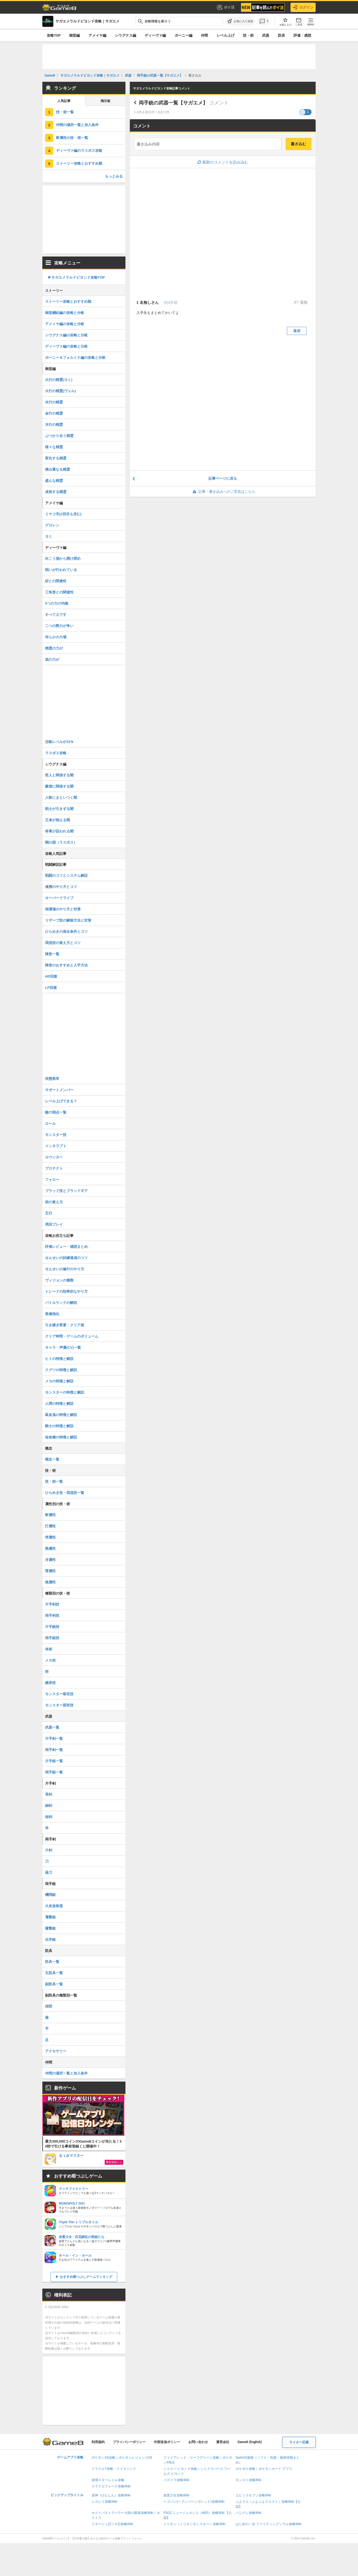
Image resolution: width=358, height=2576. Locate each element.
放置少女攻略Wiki (176, 2495)
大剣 (48, 1850)
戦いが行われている (61, 570)
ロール (50, 1123)
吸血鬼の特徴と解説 (61, 1415)
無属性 (50, 1582)
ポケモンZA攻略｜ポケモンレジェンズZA (122, 2458)
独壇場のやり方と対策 (63, 909)
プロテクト (54, 1168)
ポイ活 (225, 7)
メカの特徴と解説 (59, 1381)
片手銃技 (52, 1627)
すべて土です (55, 615)
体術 (48, 1649)
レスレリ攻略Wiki (105, 2502)
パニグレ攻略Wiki (249, 2513)
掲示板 (105, 101)
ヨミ (48, 536)
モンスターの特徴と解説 (64, 1392)
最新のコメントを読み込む (223, 162)
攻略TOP (54, 35)
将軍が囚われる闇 (59, 831)
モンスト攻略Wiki (249, 2480)
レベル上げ (225, 35)
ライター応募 (299, 2442)
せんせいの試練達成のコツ (66, 1258)
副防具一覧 (54, 1984)
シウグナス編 (125, 35)
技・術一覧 (65, 112)
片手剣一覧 (54, 1738)
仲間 (204, 35)
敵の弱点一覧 (55, 1112)
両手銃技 (52, 1638)
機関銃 (50, 1895)
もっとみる (114, 176)
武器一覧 (52, 1727)
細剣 (48, 1805)
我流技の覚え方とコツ (63, 943)
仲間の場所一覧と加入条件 (77, 125)
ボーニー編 (183, 35)
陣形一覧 (52, 954)
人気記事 (64, 101)
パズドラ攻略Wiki (176, 2480)
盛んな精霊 (54, 481)
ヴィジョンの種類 (59, 1280)
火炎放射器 (54, 1906)
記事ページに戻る (223, 478)
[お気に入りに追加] (240, 21)
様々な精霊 (54, 447)
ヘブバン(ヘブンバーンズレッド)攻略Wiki (193, 2502)
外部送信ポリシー (167, 2442)
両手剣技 (52, 1615)
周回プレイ (54, 1224)
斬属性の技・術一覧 (72, 138)
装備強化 (52, 1314)
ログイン (303, 7)
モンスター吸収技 (59, 1694)
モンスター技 (55, 1135)
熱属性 (50, 1548)
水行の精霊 (54, 402)
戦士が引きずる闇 (59, 809)
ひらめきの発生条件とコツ (66, 931)
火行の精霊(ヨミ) (58, 380)
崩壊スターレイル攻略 (108, 2480)
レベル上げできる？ (61, 1101)
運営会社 (222, 2442)
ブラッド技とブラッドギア (66, 1191)
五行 (48, 1213)
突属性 (50, 1537)
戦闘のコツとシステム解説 (66, 875)
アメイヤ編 (97, 35)
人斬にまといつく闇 (61, 797)
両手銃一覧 (54, 1772)
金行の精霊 (54, 413)
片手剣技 (52, 1604)
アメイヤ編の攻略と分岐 (64, 324)
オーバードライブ (59, 898)
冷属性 (50, 1560)
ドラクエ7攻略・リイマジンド (114, 2469)
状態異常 (52, 1079)
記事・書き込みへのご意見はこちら (222, 491)
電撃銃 (50, 1917)
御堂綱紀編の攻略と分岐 (64, 313)
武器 (265, 35)
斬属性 (50, 1515)
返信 (296, 331)
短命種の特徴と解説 (61, 1437)
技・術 (248, 35)
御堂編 (74, 35)
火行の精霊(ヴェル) (60, 391)
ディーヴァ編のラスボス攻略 (79, 150)
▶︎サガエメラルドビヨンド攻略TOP (76, 277)
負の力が (52, 659)
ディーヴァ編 (155, 35)
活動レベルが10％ (59, 742)
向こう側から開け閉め (63, 558)
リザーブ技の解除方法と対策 (68, 920)
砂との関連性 (55, 581)
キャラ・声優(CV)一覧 (63, 1347)
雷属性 (50, 1571)
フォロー (52, 1180)
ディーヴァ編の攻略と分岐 (66, 346)
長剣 (48, 1794)
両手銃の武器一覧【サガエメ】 (173, 103)
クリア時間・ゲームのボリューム (71, 1336)
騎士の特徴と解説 (59, 1426)
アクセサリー (55, 2051)
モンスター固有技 (59, 1705)
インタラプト (55, 1146)
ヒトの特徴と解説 (59, 1359)
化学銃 (50, 1939)
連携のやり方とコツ (61, 887)
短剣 (48, 1817)
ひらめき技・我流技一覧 (64, 1493)
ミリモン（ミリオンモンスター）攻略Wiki (194, 2524)
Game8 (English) (249, 2442)
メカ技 (50, 1660)
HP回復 (51, 976)
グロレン (52, 525)
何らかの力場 (55, 637)
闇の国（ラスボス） (61, 842)
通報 (303, 302)
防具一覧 (52, 1962)
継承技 (50, 1683)
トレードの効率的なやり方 (66, 1291)
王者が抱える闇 (57, 820)
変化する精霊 (55, 458)
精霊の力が (54, 648)
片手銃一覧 (54, 1761)
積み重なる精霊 (57, 469)
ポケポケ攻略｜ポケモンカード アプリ (264, 2469)
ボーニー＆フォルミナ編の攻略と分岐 (75, 357)
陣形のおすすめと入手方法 (66, 965)
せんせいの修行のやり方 (64, 1269)
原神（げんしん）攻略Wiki (111, 2495)
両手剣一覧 (54, 1750)
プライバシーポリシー (129, 2442)
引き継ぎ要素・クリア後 (64, 1325)
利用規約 (98, 2442)
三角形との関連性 (59, 592)
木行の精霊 (54, 424)
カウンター (54, 1157)
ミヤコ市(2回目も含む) (63, 514)
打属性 (50, 1526)
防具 (281, 35)
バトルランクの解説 (61, 1303)
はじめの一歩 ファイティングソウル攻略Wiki (269, 2524)
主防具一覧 (54, 1973)
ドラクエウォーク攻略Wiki (111, 2486)
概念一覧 (52, 1459)
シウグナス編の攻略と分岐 (66, 335)
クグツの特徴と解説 (61, 1370)
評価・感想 (302, 35)
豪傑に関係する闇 (59, 786)
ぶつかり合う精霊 (59, 436)
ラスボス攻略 (55, 753)
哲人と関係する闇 (59, 775)
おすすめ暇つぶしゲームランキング (86, 2277)
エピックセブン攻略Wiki (253, 2495)
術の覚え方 (54, 1202)
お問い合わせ (198, 2442)
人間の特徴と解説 (59, 1403)
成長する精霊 (55, 492)
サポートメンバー (59, 1090)
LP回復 (51, 988)
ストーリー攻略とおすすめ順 (79, 163)
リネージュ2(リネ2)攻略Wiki (112, 2524)
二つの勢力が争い (59, 626)
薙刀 (48, 1872)
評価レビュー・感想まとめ (66, 1247)
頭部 (48, 2006)
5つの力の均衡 (56, 603)
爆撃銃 (50, 1928)
